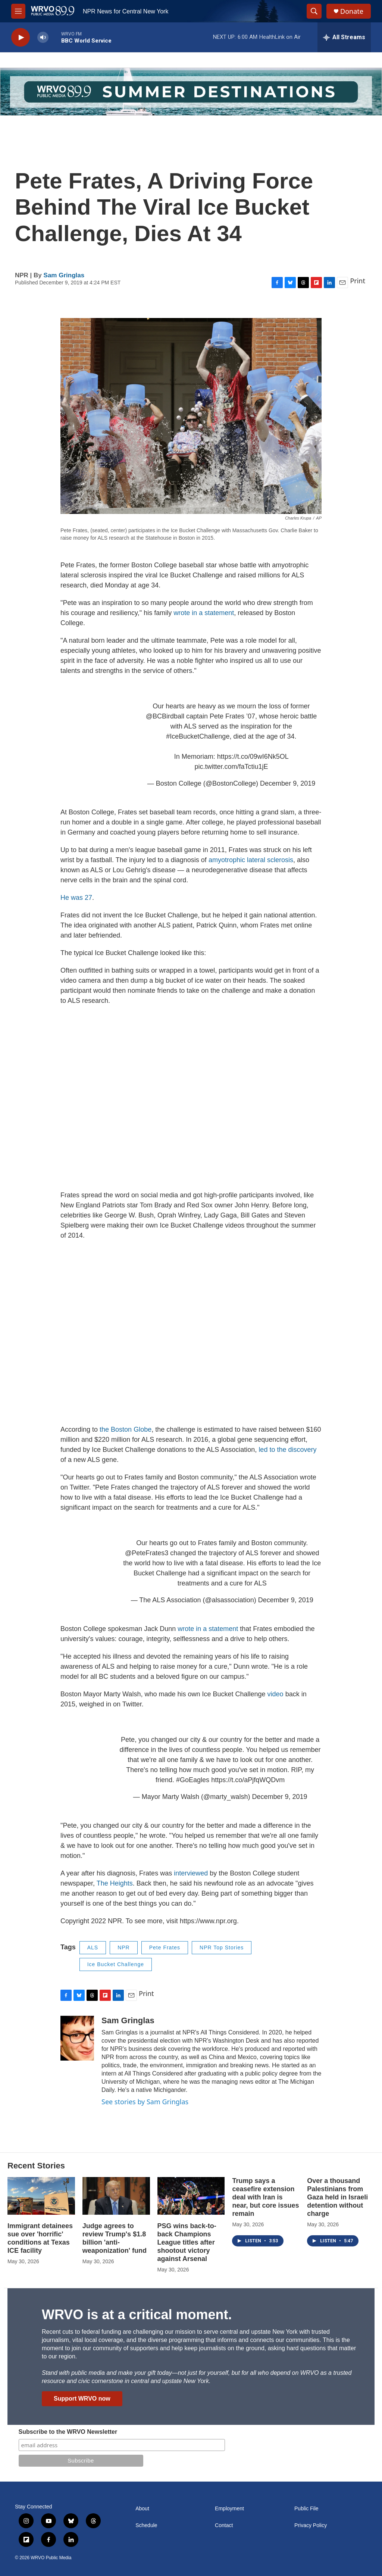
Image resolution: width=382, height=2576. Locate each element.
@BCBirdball (165, 716)
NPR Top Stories (222, 1947)
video (275, 1694)
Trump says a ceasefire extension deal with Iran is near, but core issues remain (265, 2197)
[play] (20, 37)
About (142, 2508)
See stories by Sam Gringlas (144, 2101)
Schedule (146, 2525)
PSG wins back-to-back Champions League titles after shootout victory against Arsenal (186, 2242)
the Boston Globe (125, 1429)
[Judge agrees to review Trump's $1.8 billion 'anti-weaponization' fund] (116, 2196)
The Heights (115, 1883)
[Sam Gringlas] (77, 2038)
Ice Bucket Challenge (115, 1964)
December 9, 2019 (287, 783)
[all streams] (344, 37)
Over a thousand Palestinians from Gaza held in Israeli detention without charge (337, 2197)
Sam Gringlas (64, 275)
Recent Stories (36, 2165)
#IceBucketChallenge (197, 736)
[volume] (43, 37)
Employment (229, 2508)
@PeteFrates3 (146, 1553)
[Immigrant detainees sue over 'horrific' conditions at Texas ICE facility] (41, 2196)
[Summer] (191, 91)
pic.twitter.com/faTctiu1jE (231, 766)
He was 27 (76, 897)
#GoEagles (192, 1780)
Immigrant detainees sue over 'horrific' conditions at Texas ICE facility (40, 2238)
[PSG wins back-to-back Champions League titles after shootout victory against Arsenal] (191, 2196)
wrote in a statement (203, 613)
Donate (351, 11)
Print (357, 280)
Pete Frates (164, 1947)
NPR (124, 1947)
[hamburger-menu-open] (18, 11)
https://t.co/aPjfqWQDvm (248, 1780)
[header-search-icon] (314, 11)
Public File (306, 2508)
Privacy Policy (310, 2525)
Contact (224, 2525)
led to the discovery (287, 1449)
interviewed (191, 1873)
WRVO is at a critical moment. (137, 2314)
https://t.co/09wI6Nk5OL (252, 756)
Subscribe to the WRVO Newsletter (68, 2432)
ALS (92, 1947)
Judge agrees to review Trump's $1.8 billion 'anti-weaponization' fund (114, 2238)
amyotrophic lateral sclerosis (251, 860)
